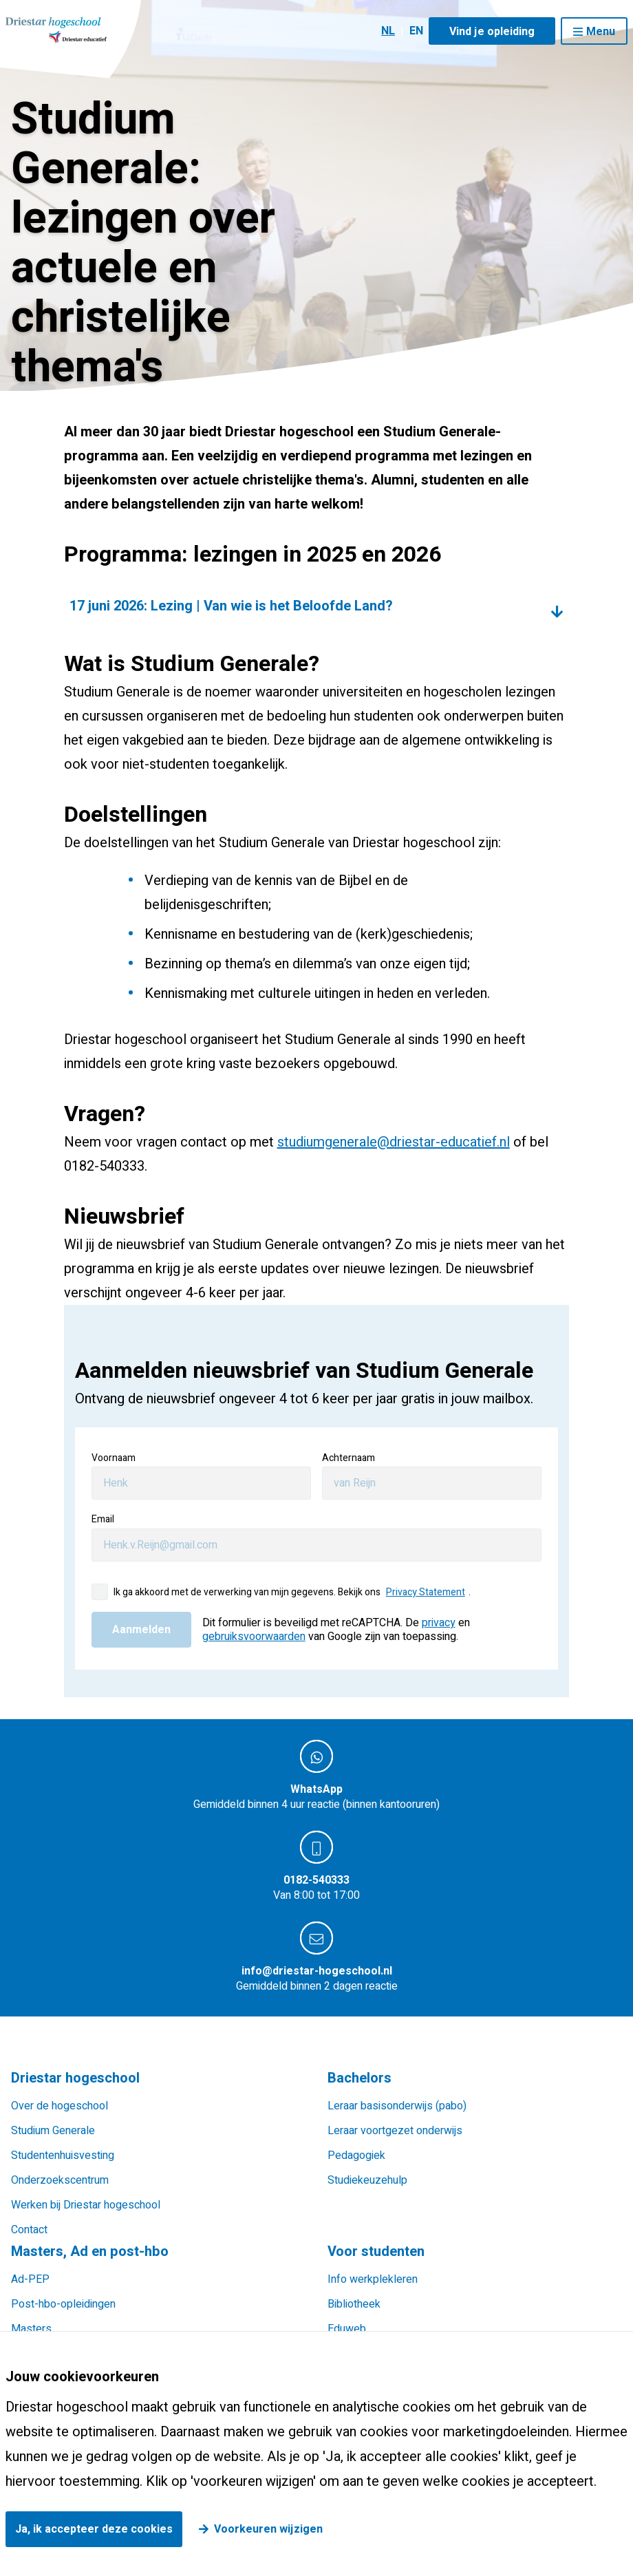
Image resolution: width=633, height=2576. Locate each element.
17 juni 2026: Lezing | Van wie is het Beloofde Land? (231, 606)
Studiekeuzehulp (367, 2180)
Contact (29, 2230)
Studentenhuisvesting (62, 2155)
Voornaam (114, 1458)
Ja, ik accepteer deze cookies (94, 2529)
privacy (438, 1623)
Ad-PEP (30, 2279)
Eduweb (347, 2329)
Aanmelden (141, 1629)
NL (388, 31)
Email (103, 1519)
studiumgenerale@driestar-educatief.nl (393, 1142)
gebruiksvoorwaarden (253, 1636)
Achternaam (348, 1458)
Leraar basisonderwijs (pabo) (397, 2106)
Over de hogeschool (59, 2106)
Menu (600, 31)
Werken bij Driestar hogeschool (85, 2205)
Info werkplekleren (373, 2279)
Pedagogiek (356, 2155)
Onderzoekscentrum (60, 2180)
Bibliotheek (354, 2304)
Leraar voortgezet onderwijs (395, 2130)
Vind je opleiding (492, 31)
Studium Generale (53, 2130)
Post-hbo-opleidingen (63, 2304)
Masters (31, 2329)
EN (416, 31)
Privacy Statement (425, 1592)
